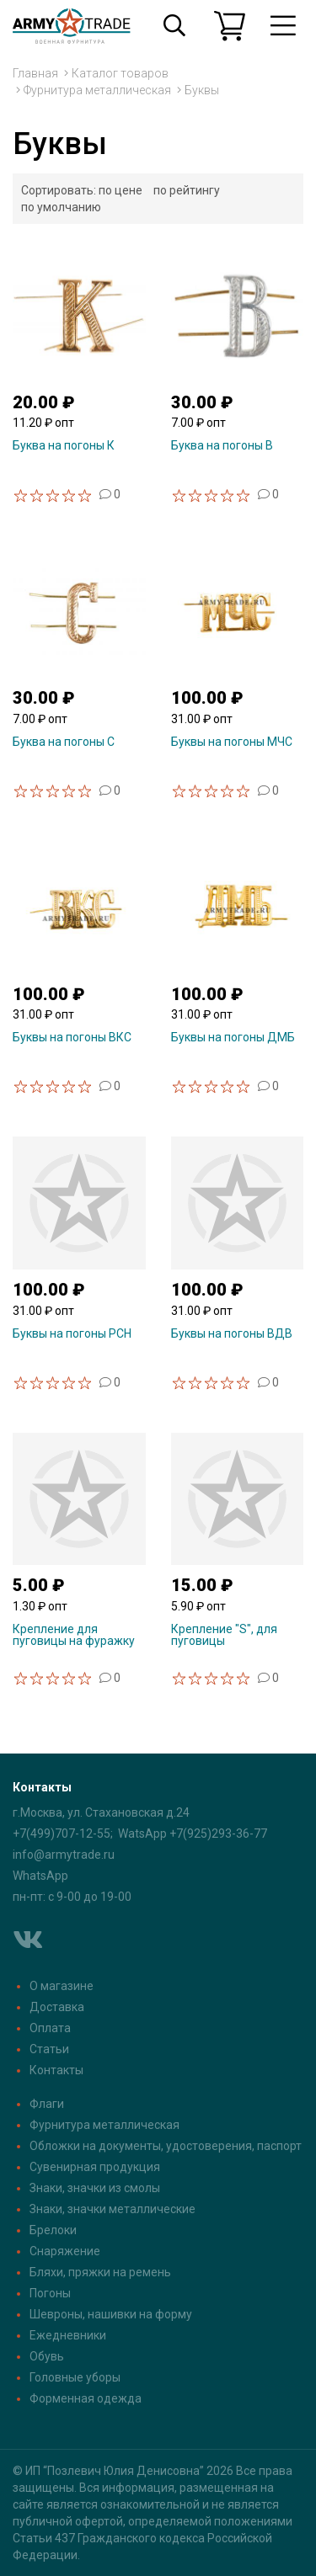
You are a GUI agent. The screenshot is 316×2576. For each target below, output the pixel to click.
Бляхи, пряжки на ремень (100, 2272)
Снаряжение (64, 2251)
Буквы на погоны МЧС (231, 741)
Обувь (46, 2356)
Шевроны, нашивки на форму (110, 2314)
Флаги (46, 2103)
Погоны (50, 2293)
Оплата (50, 2028)
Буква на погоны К (64, 445)
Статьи (49, 2049)
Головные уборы (75, 2377)
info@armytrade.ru (64, 1854)
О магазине (61, 1986)
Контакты (56, 2070)
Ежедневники (67, 2335)
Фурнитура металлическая (97, 90)
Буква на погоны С (64, 741)
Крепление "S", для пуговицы (224, 1634)
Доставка (56, 2007)
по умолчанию (61, 207)
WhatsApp (40, 1875)
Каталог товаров (120, 73)
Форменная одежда (85, 2398)
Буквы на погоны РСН (72, 1333)
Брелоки (53, 2230)
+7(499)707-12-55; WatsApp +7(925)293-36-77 (140, 1833)
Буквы (202, 90)
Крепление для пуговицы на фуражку (74, 1634)
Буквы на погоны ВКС (72, 1037)
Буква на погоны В (222, 445)
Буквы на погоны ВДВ (231, 1333)
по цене (120, 190)
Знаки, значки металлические (112, 2209)
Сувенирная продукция (94, 2167)
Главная (35, 73)
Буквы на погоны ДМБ (233, 1037)
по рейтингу (186, 190)
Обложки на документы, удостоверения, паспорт (165, 2146)
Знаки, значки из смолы (94, 2188)
